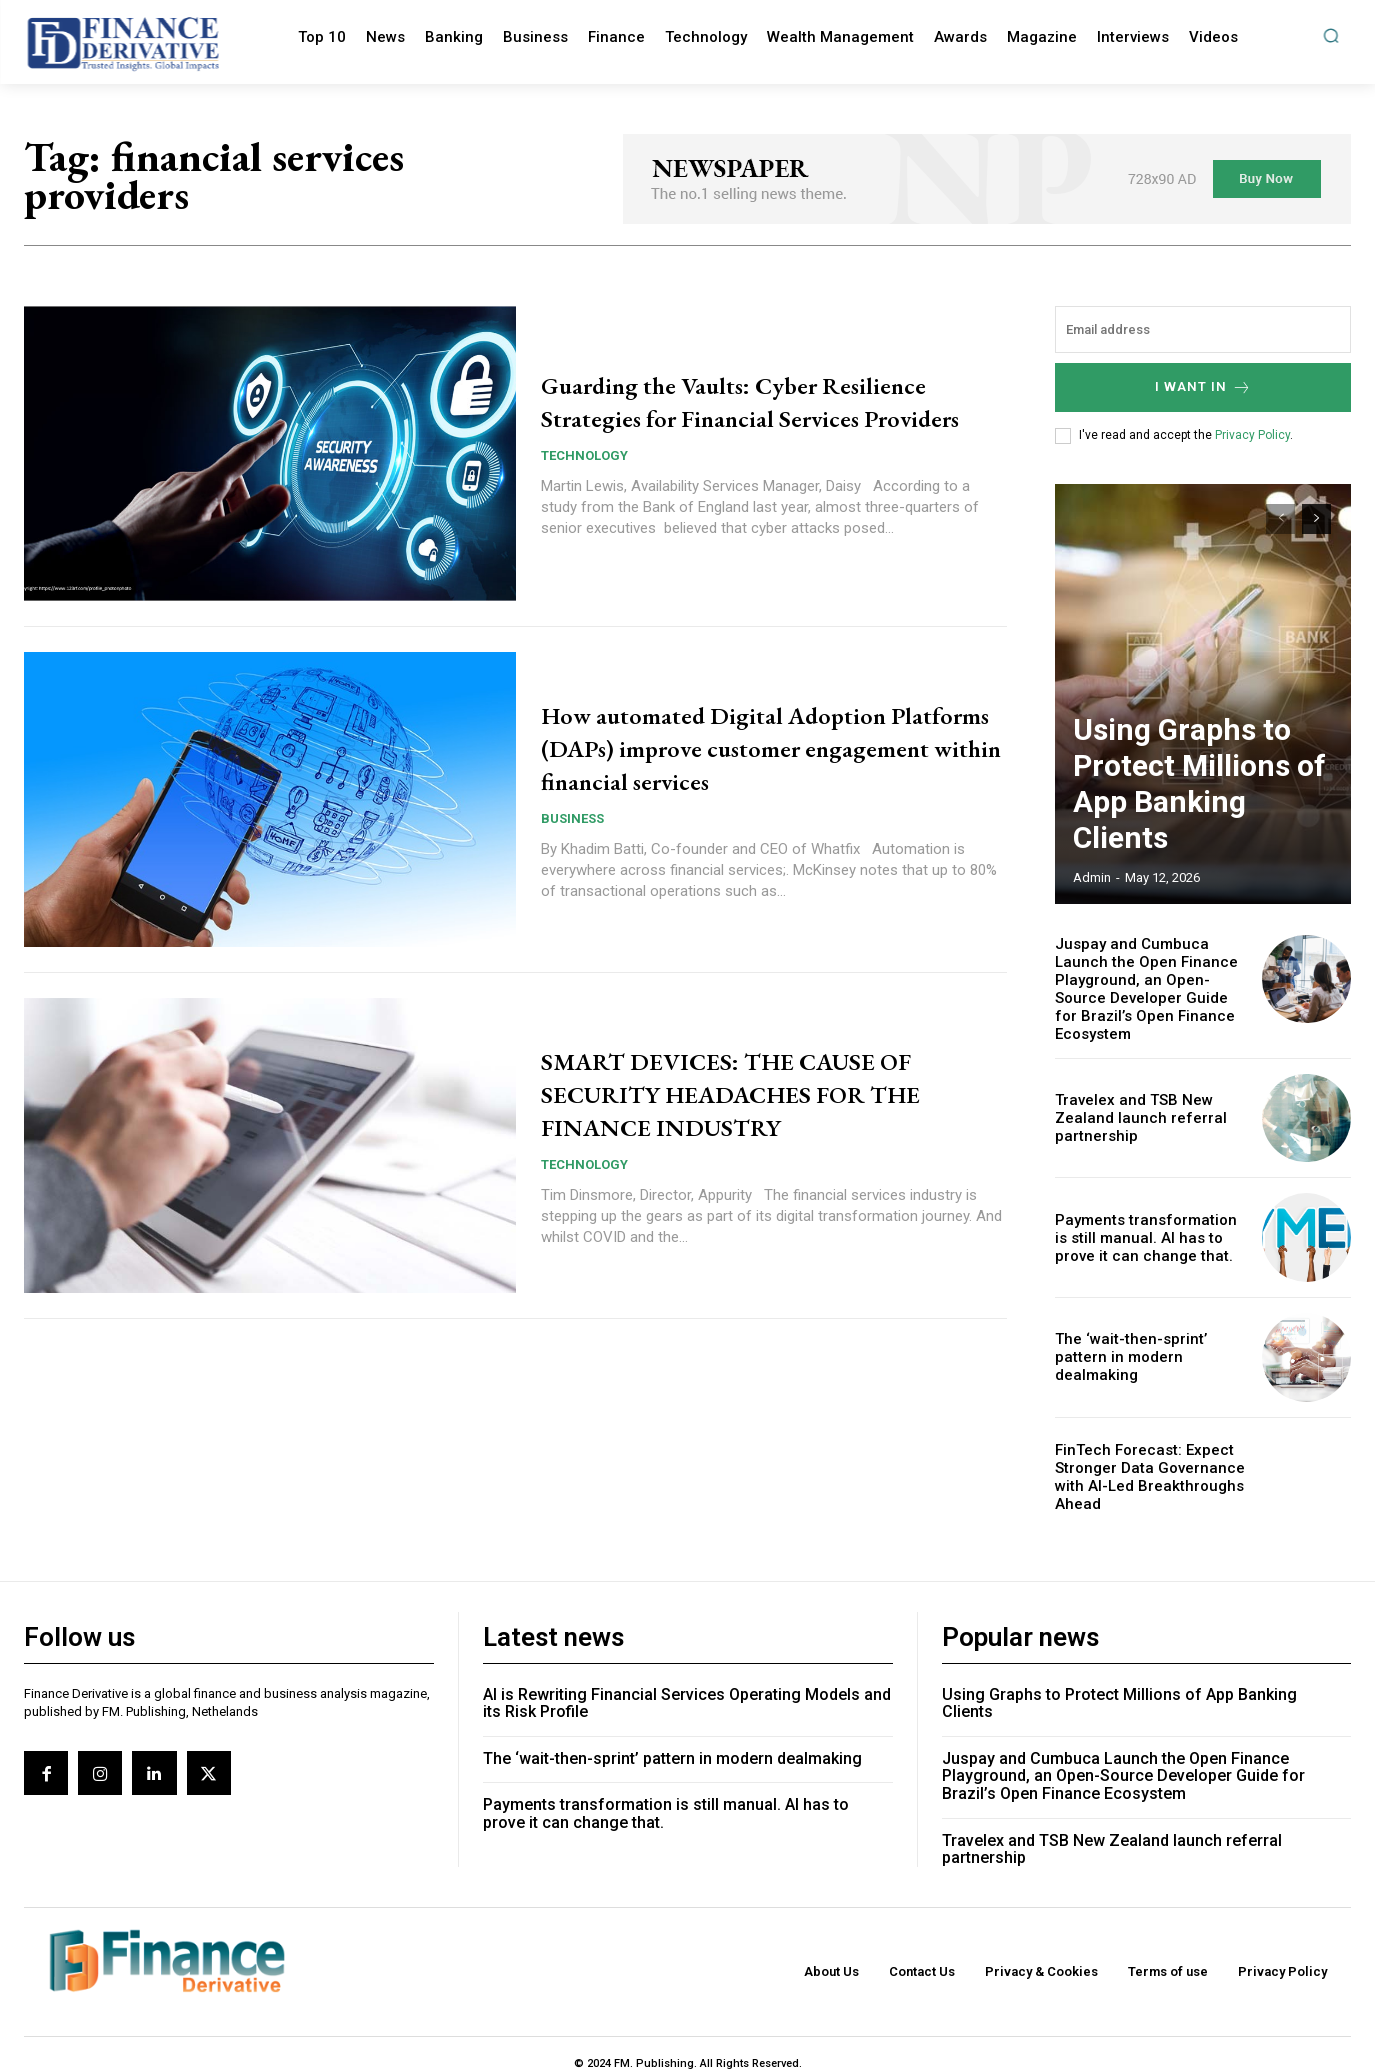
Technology (584, 472)
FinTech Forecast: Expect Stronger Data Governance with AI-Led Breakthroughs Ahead (1142, 1456)
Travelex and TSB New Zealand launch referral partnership (1132, 1097)
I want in (1203, 387)
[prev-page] (1280, 519)
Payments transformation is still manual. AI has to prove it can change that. (1150, 1217)
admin (1092, 877)
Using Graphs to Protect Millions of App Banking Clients (1183, 820)
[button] (1330, 35)
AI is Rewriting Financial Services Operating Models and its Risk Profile (687, 1682)
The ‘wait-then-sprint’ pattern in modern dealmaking (1148, 1336)
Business (572, 818)
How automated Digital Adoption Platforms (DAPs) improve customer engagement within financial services (767, 746)
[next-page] (1316, 519)
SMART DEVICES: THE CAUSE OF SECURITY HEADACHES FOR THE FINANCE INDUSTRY (771, 1092)
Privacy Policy (1252, 435)
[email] (1203, 329)
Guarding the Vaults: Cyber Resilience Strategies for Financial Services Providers (749, 400)
